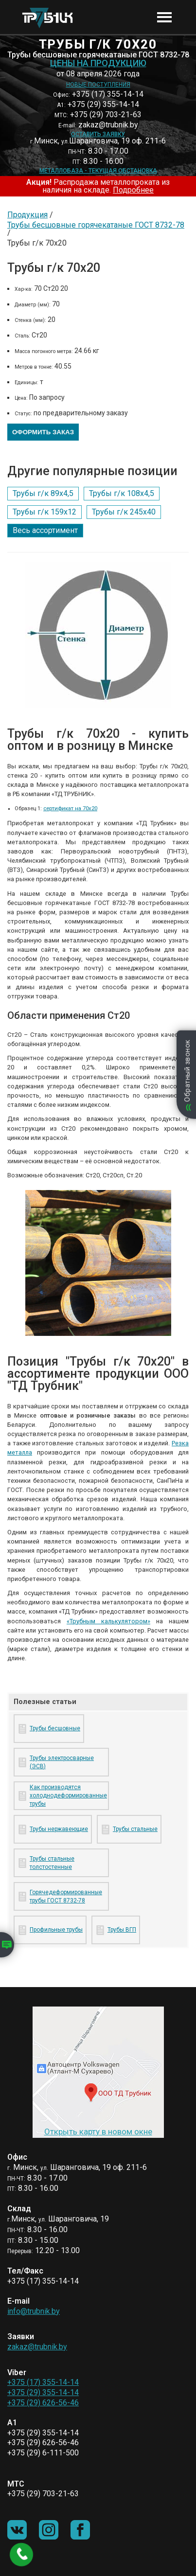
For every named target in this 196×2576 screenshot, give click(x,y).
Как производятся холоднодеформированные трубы (67, 1795)
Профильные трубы (56, 1929)
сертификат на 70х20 (70, 808)
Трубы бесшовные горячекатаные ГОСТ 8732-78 (95, 225)
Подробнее (133, 190)
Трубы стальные (135, 1829)
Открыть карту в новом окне (98, 2131)
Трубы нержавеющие (59, 1829)
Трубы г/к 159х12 (44, 511)
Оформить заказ (43, 432)
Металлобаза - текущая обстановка (98, 171)
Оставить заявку (98, 134)
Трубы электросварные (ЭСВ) (62, 1762)
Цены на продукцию (98, 63)
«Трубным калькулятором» (108, 1621)
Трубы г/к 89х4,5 (43, 493)
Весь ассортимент (45, 530)
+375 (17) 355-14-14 (43, 2382)
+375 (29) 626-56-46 (43, 2402)
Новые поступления (98, 84)
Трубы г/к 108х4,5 (121, 493)
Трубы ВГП (121, 1929)
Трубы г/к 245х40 (124, 511)
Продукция (27, 214)
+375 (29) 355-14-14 (43, 2392)
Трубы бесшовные (55, 1728)
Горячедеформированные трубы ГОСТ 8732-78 (66, 1896)
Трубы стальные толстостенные (52, 1862)
